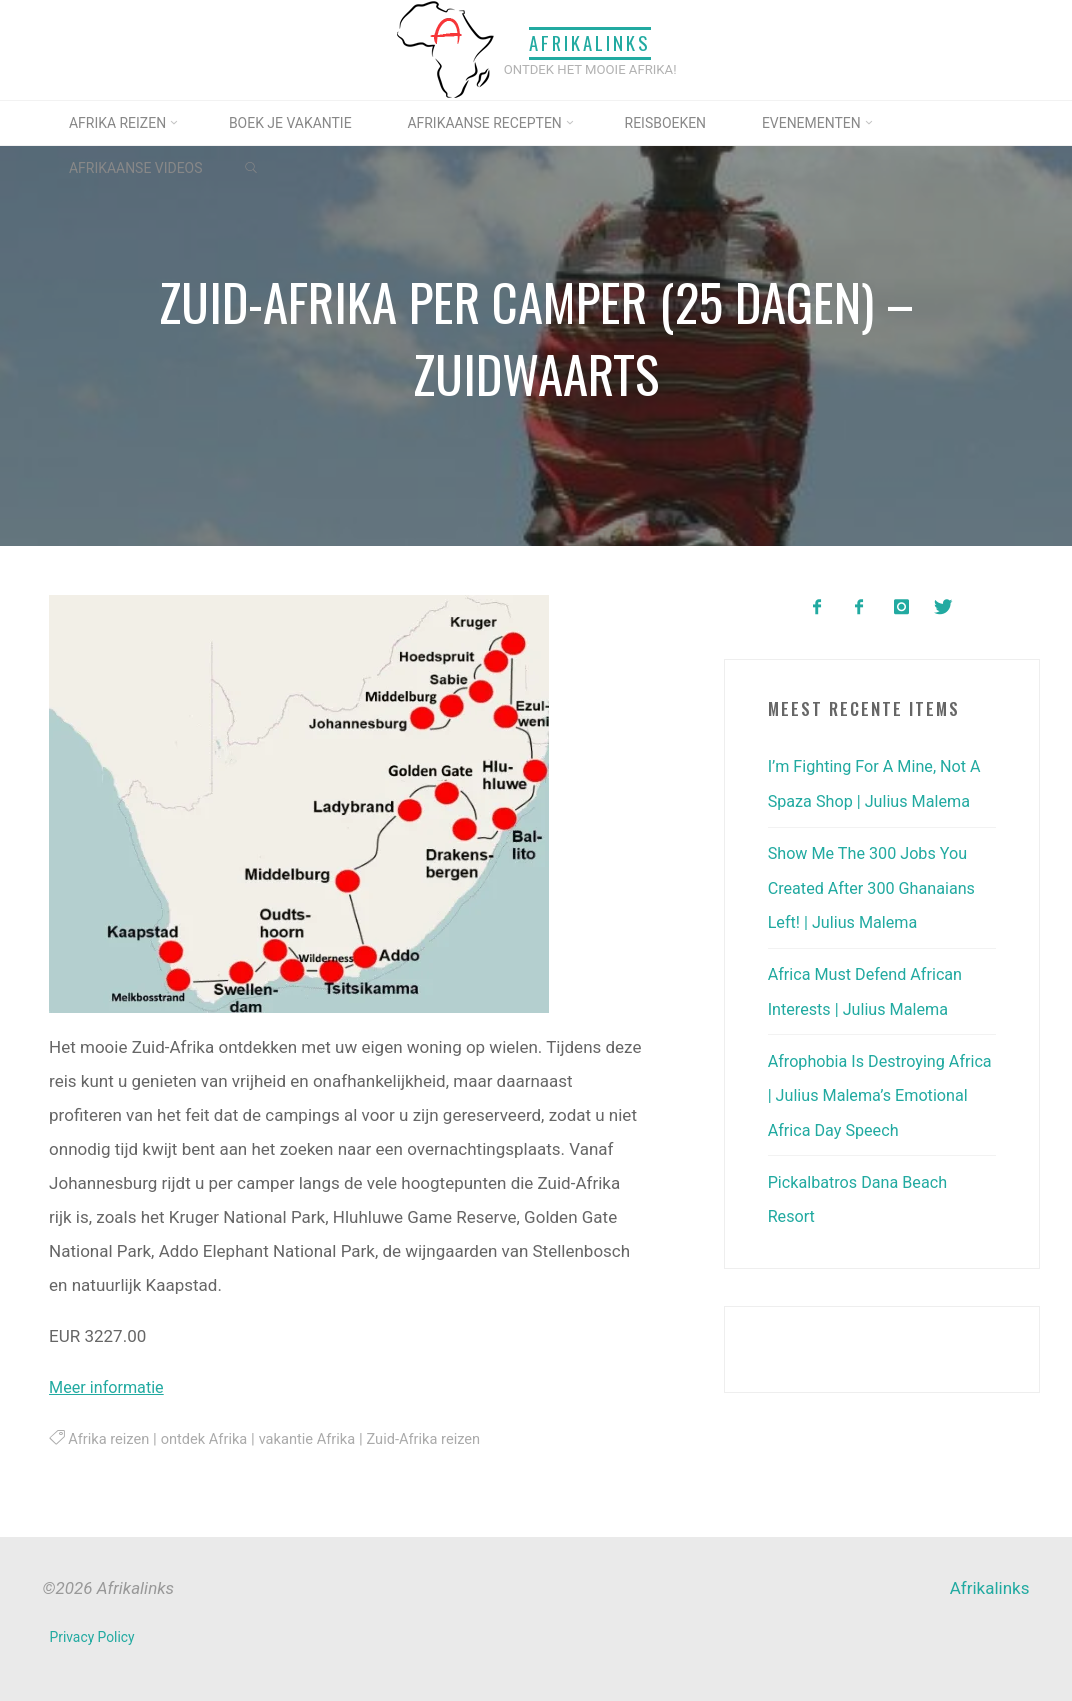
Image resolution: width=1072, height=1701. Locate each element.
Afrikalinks (590, 43)
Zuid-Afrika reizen (437, 1439)
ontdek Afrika (209, 1439)
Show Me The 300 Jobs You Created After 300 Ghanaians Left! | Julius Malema (877, 886)
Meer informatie (109, 1387)
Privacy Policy (93, 1636)
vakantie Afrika (316, 1439)
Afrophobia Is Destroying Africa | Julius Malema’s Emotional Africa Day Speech (877, 1092)
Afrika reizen (110, 1439)
